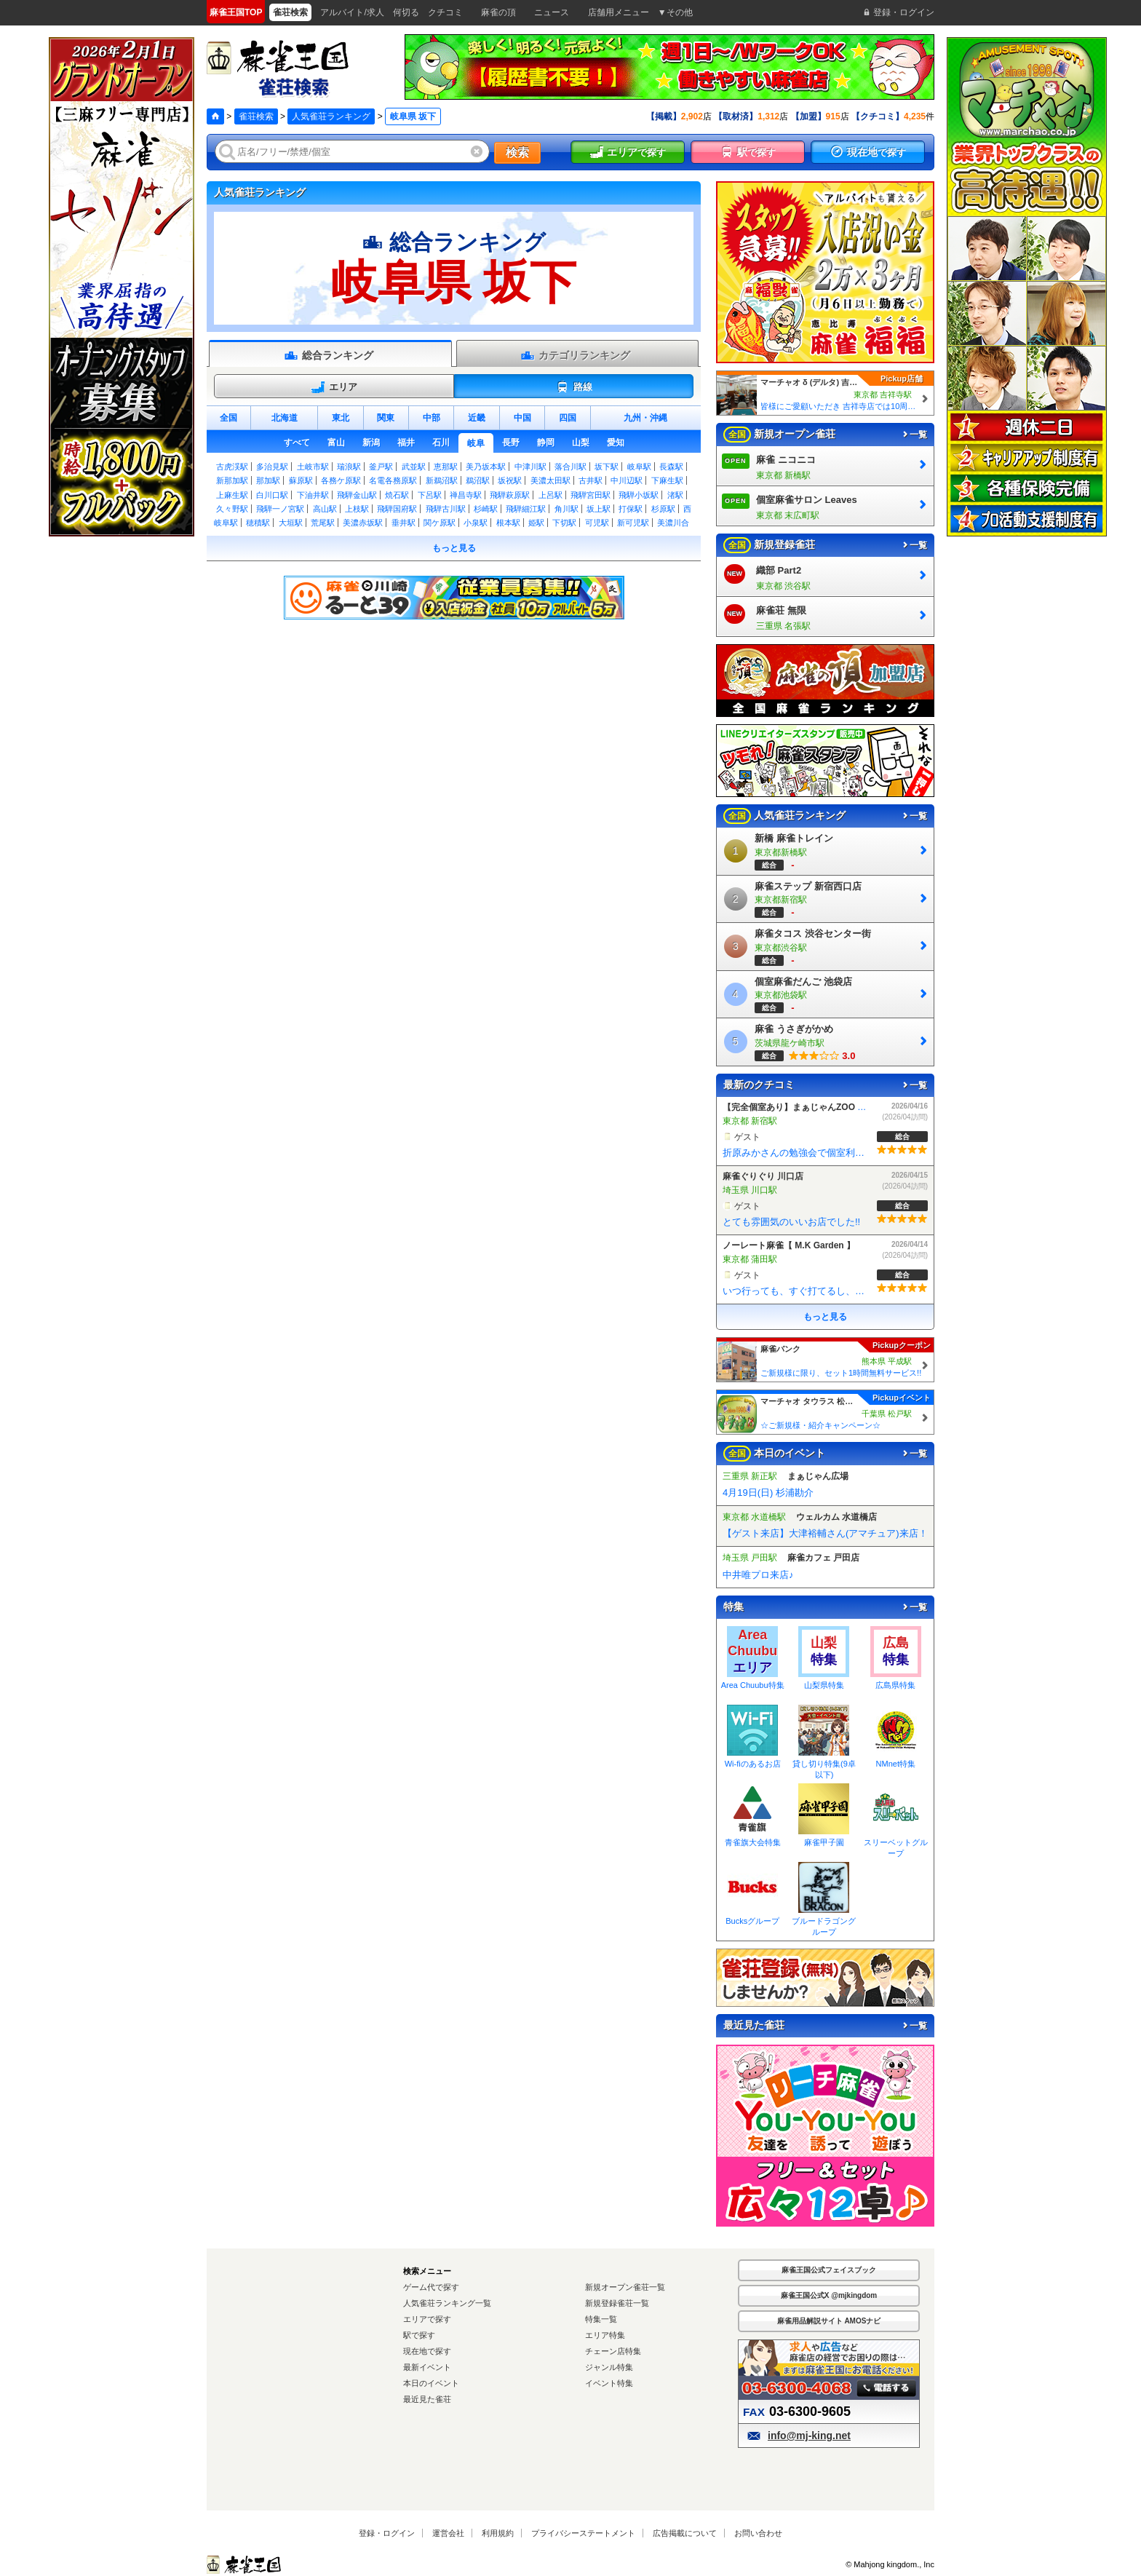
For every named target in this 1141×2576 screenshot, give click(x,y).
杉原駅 (663, 508)
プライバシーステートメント (583, 2533)
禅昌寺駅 (466, 495)
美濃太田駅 (550, 480)
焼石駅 (397, 495)
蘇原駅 (301, 480)
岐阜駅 (639, 466)
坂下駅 (607, 466)
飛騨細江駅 (526, 508)
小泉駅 (476, 522)
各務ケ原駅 (341, 480)
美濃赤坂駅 (363, 522)
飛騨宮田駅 (590, 495)
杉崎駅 (486, 508)
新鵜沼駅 (442, 480)
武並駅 (414, 466)
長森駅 (671, 466)
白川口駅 (272, 495)
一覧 (914, 434)
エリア (334, 387)
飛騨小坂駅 (639, 495)
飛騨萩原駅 (510, 495)
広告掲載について (685, 2533)
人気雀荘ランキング (331, 116)
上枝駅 (357, 508)
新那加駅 (232, 480)
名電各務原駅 (393, 480)
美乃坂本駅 (486, 466)
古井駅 (591, 480)
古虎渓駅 (232, 466)
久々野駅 (232, 508)
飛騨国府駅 (397, 508)
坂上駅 (599, 508)
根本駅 (508, 522)
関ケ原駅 (440, 522)
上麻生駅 (232, 495)
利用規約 (498, 2533)
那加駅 (268, 480)
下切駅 (564, 522)
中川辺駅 (627, 480)
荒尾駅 (323, 522)
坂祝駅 (510, 480)
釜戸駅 (381, 466)
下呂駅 (430, 495)
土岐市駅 (313, 466)
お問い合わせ (758, 2533)
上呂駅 (550, 495)
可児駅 (597, 522)
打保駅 (631, 508)
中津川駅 (530, 466)
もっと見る (454, 548)
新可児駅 (633, 522)
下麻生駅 (667, 480)
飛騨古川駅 (446, 508)
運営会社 (448, 2533)
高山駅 (325, 508)
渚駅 (675, 495)
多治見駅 (272, 466)
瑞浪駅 (349, 466)
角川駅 (566, 508)
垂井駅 (403, 522)
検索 (517, 152)
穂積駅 (258, 522)
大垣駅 (291, 522)
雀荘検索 (256, 116)
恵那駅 (446, 466)
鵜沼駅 (478, 480)
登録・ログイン (387, 2533)
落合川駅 (570, 466)
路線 (573, 387)
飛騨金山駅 (357, 495)
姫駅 (536, 522)
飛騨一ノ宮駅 (280, 508)
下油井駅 (313, 495)
